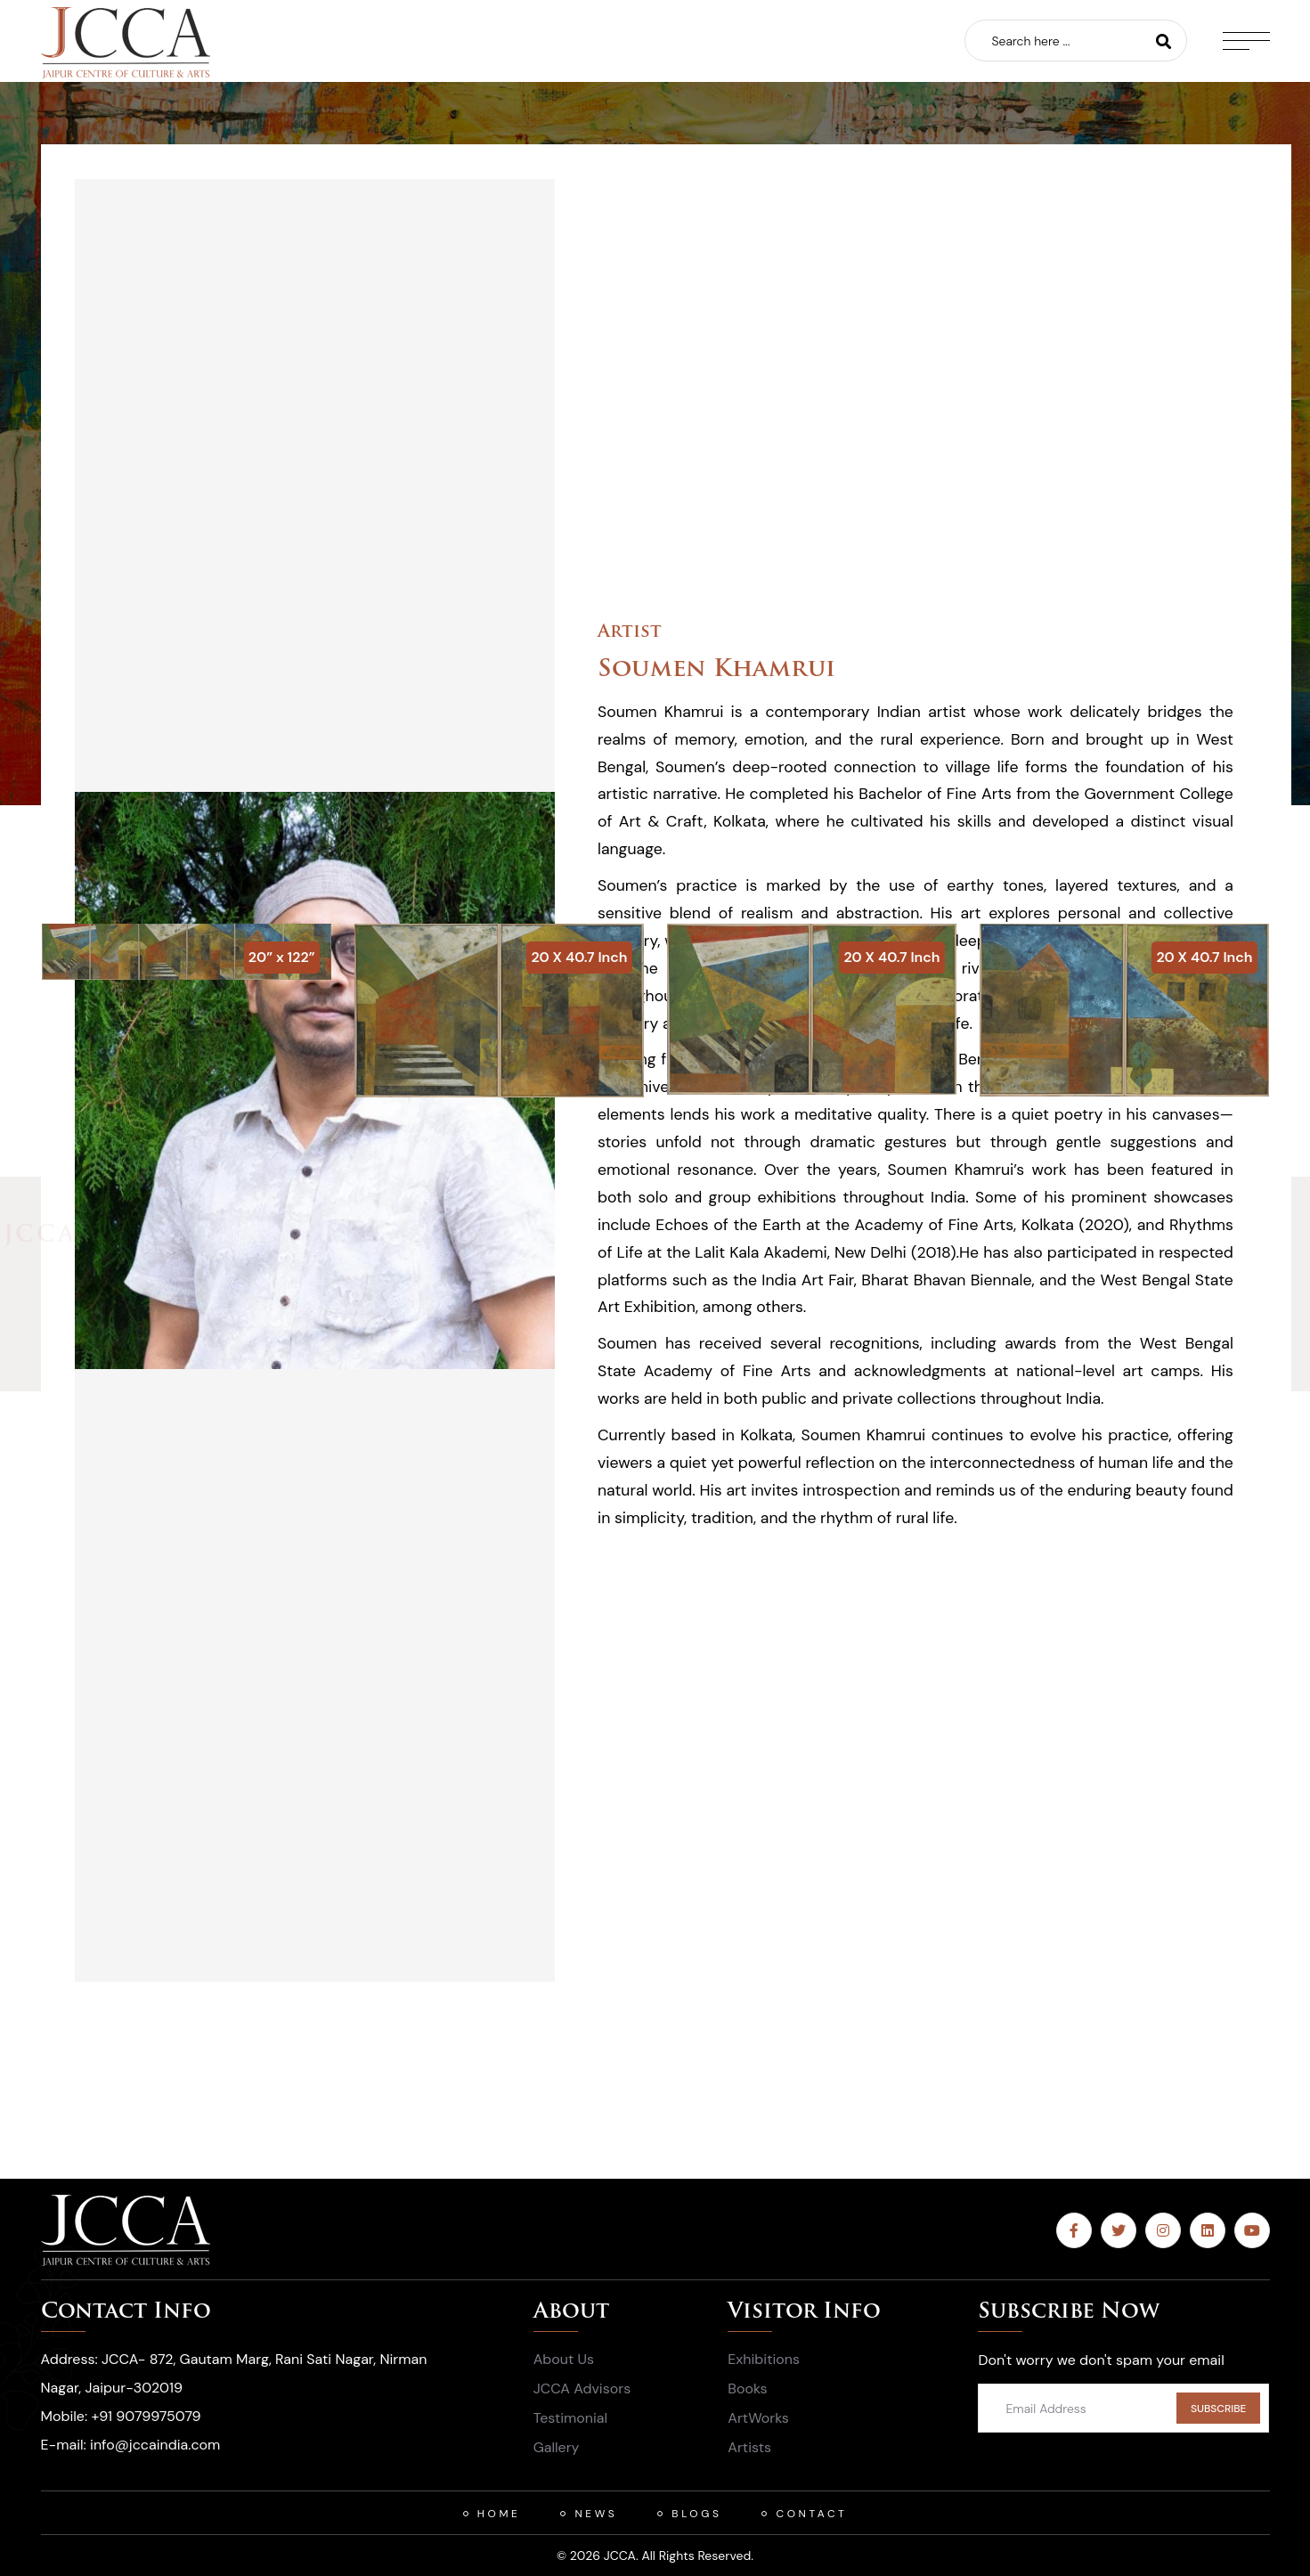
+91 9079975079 (145, 2416)
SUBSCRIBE (1219, 2408)
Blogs (696, 2514)
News (595, 2514)
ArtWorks (758, 2418)
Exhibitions (764, 2359)
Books (747, 2388)
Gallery (556, 2447)
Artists (749, 2447)
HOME (499, 2514)
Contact (811, 2514)
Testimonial (570, 2418)
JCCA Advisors (582, 2388)
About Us (563, 2359)
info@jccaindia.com (155, 2444)
